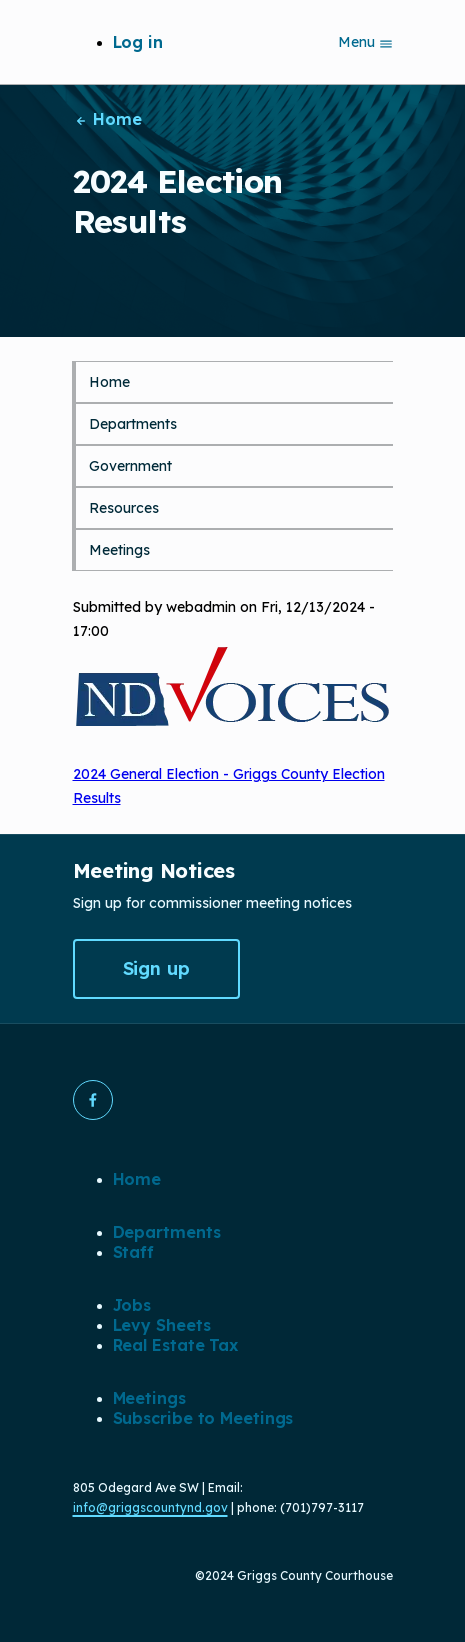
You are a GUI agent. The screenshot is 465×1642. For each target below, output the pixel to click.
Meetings (119, 550)
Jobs (132, 1305)
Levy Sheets (162, 1325)
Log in (138, 42)
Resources (124, 508)
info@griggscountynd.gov (150, 1507)
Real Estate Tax (176, 1345)
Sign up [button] (156, 968)
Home (108, 119)
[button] (93, 1100)
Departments (133, 424)
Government (130, 466)
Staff (134, 1252)
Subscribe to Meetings (203, 1418)
